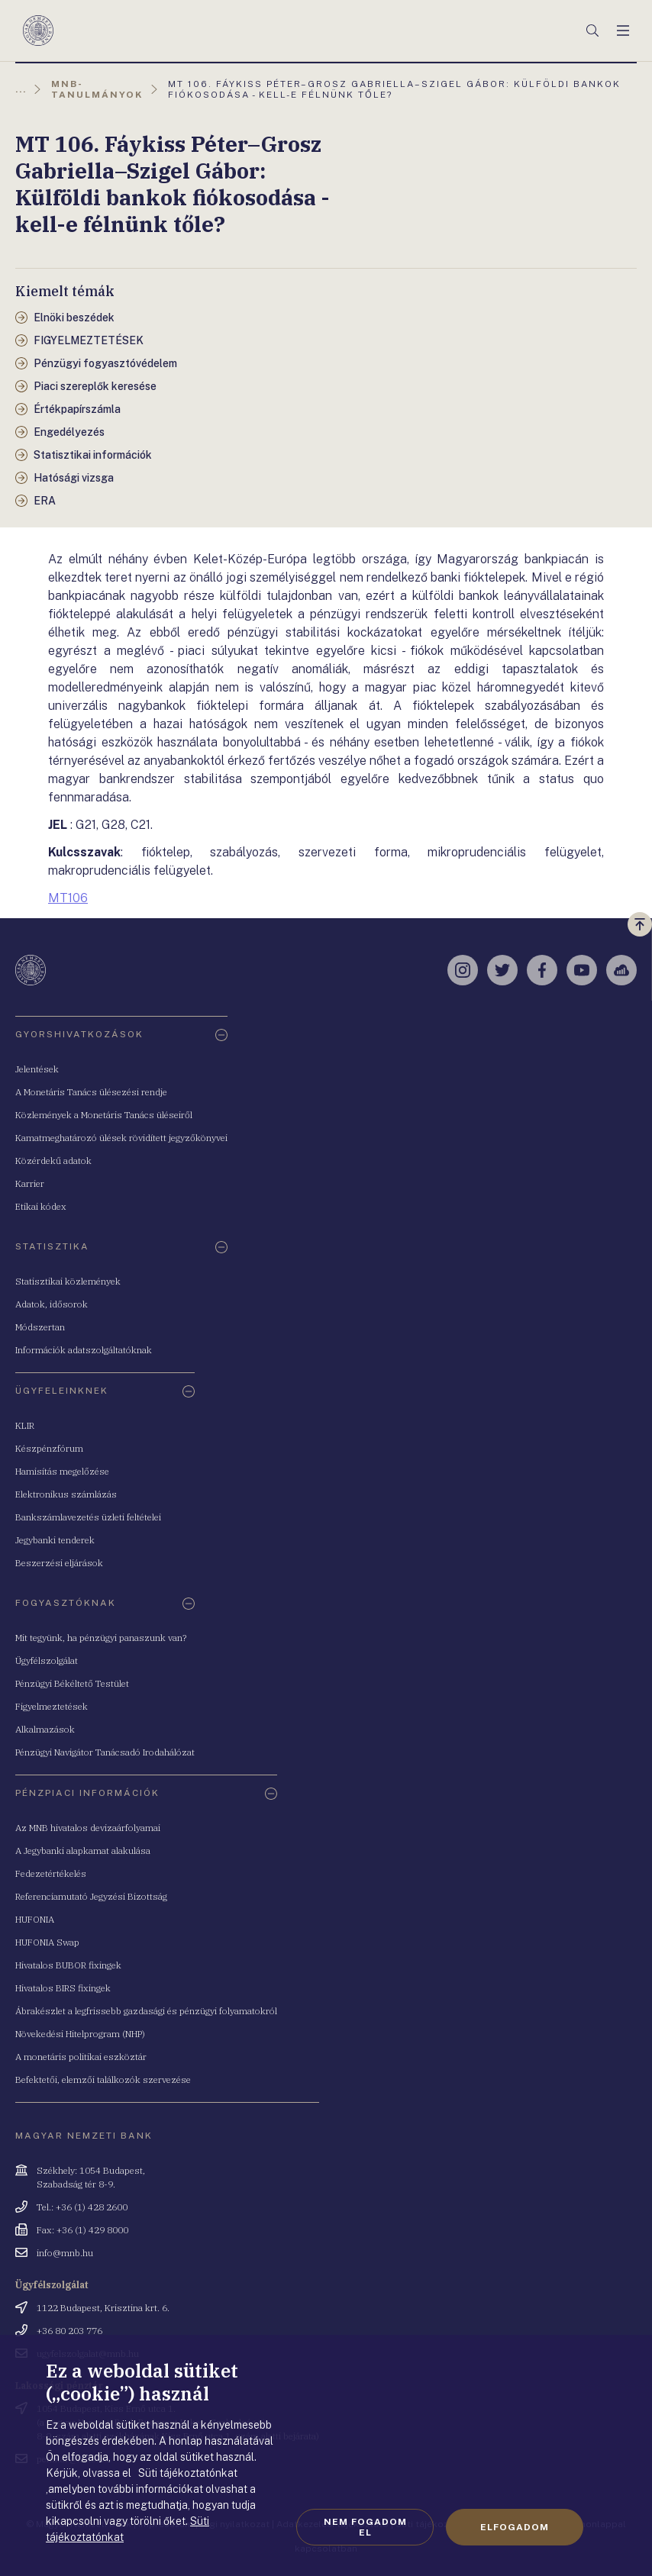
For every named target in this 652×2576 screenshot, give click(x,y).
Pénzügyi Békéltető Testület (72, 1683)
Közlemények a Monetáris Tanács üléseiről (103, 1114)
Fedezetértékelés (50, 1873)
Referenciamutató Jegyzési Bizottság (91, 1896)
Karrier (29, 1183)
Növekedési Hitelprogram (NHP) (80, 2033)
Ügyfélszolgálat (46, 1660)
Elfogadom (514, 2527)
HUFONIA (34, 1919)
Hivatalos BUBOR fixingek (68, 1965)
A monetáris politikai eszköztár (81, 2056)
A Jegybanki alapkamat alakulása (82, 1850)
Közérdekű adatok (53, 1160)
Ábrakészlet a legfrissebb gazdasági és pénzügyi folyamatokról (146, 2011)
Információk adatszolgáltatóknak (83, 1350)
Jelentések (37, 1069)
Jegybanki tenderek (55, 1540)
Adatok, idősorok (51, 1304)
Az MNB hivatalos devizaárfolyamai (87, 1827)
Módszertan (40, 1327)
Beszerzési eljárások (59, 1562)
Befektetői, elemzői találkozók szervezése (103, 2079)
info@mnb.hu (65, 2252)
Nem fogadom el (365, 2527)
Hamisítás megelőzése (62, 1471)
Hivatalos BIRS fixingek (63, 1988)
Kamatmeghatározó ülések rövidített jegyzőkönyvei (121, 1137)
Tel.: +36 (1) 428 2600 (82, 2207)
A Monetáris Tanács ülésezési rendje (91, 1092)
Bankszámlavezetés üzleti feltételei (88, 1517)
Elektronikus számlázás (66, 1494)
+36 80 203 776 (69, 2330)
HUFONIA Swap (47, 1942)
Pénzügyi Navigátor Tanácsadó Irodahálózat (105, 1752)
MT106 (68, 898)
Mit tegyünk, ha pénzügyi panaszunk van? (100, 1637)
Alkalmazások (45, 1729)
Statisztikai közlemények (68, 1281)
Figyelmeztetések (51, 1706)
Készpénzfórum (49, 1448)
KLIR (24, 1425)
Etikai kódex (40, 1206)
